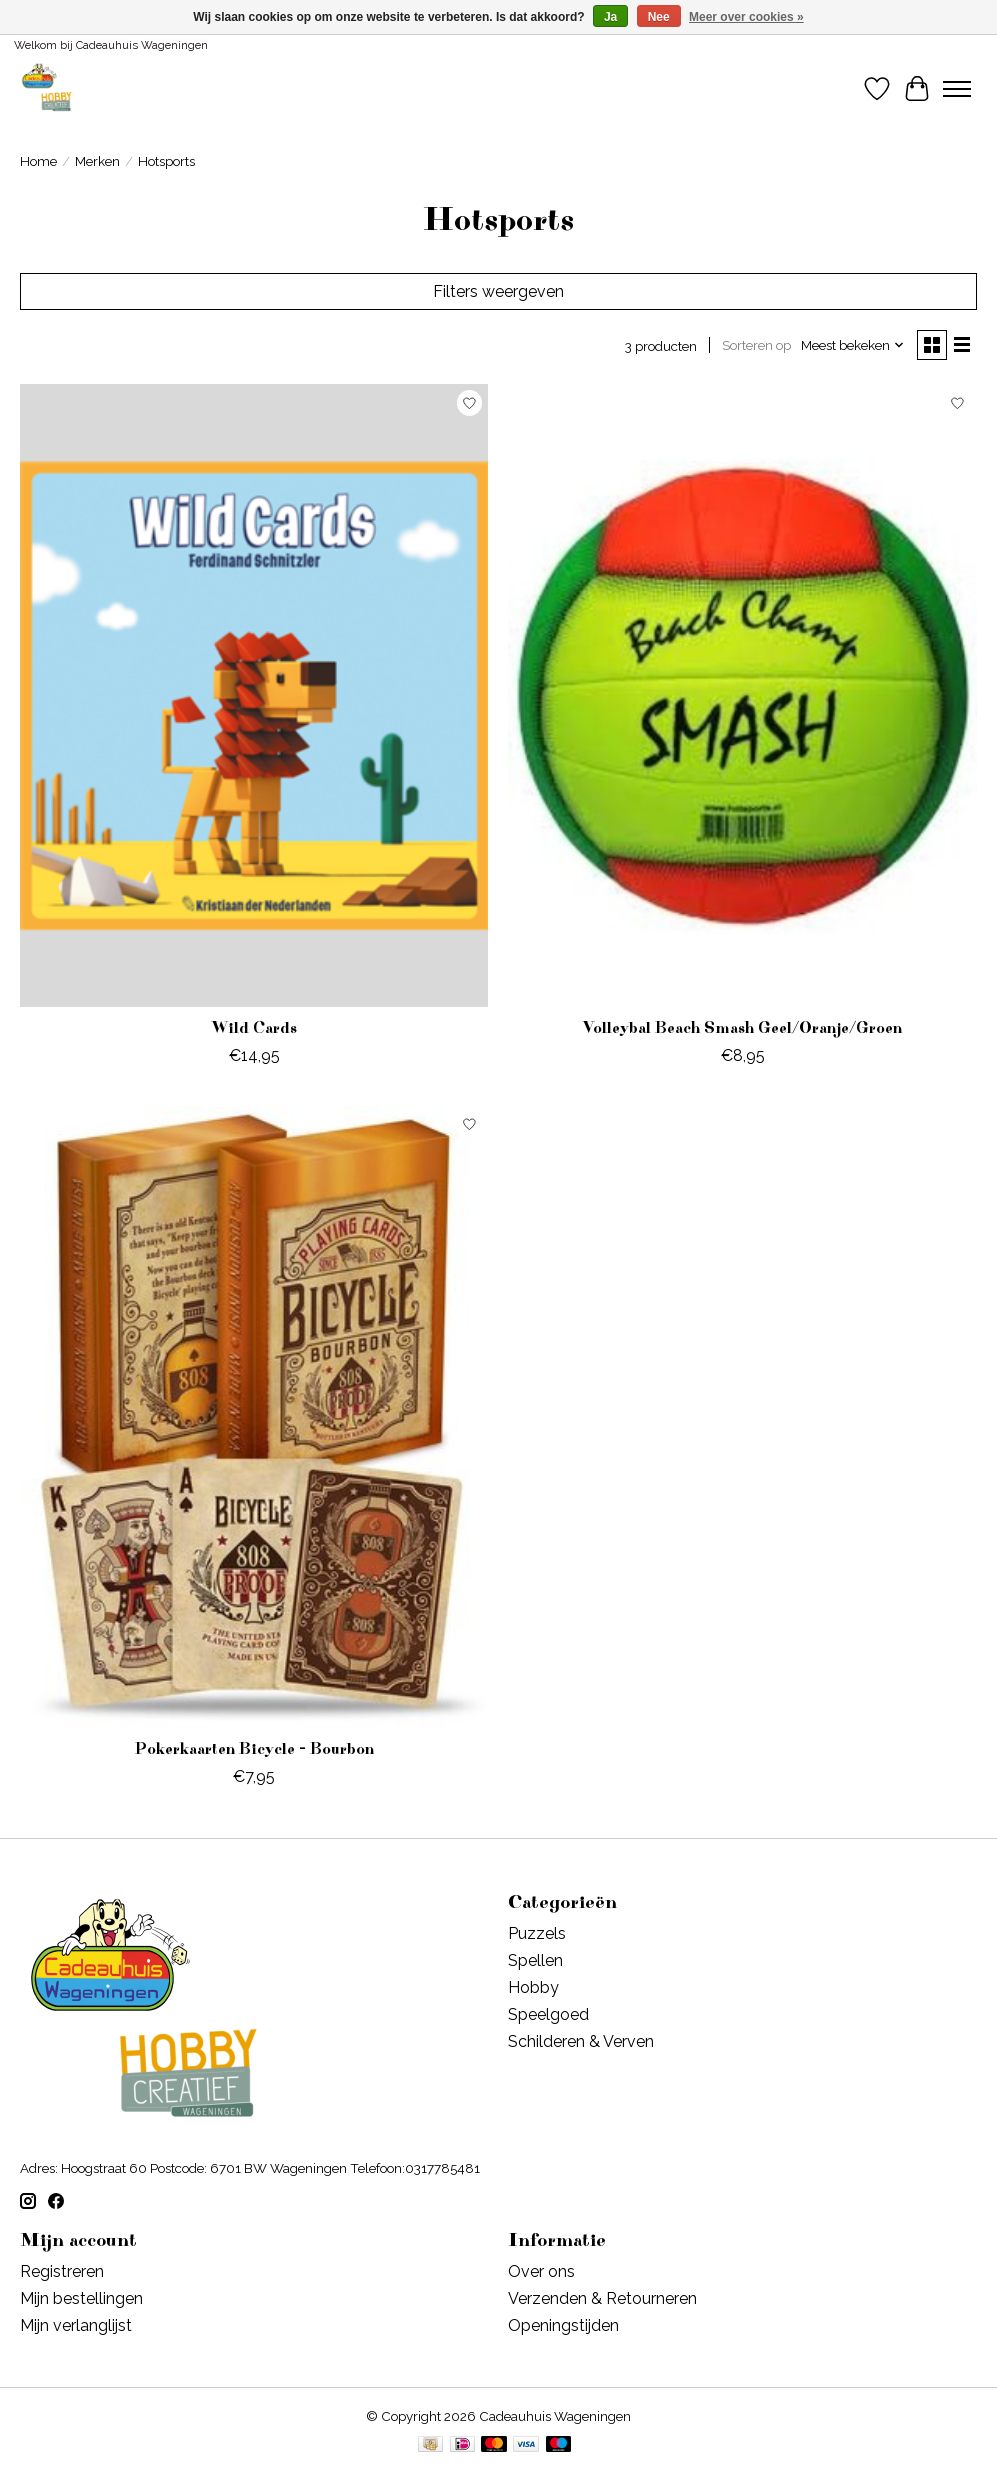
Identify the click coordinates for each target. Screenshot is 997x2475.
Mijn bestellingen (81, 2298)
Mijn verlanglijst (76, 2325)
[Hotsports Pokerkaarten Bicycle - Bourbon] (254, 1416)
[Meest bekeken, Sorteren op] (853, 345)
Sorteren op (756, 345)
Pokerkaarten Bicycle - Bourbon (254, 1749)
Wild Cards (254, 1028)
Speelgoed (548, 2014)
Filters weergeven (498, 291)
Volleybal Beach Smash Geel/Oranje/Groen (742, 1028)
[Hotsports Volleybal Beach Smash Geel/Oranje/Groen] (742, 695)
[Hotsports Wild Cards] (254, 695)
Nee (659, 17)
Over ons (541, 2271)
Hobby (533, 1987)
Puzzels (537, 1933)
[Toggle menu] (957, 89)
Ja (610, 17)
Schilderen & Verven (581, 2041)
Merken (97, 161)
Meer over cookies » (746, 17)
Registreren (62, 2271)
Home (38, 161)
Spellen (535, 1960)
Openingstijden (563, 2325)
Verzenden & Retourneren (602, 2298)
